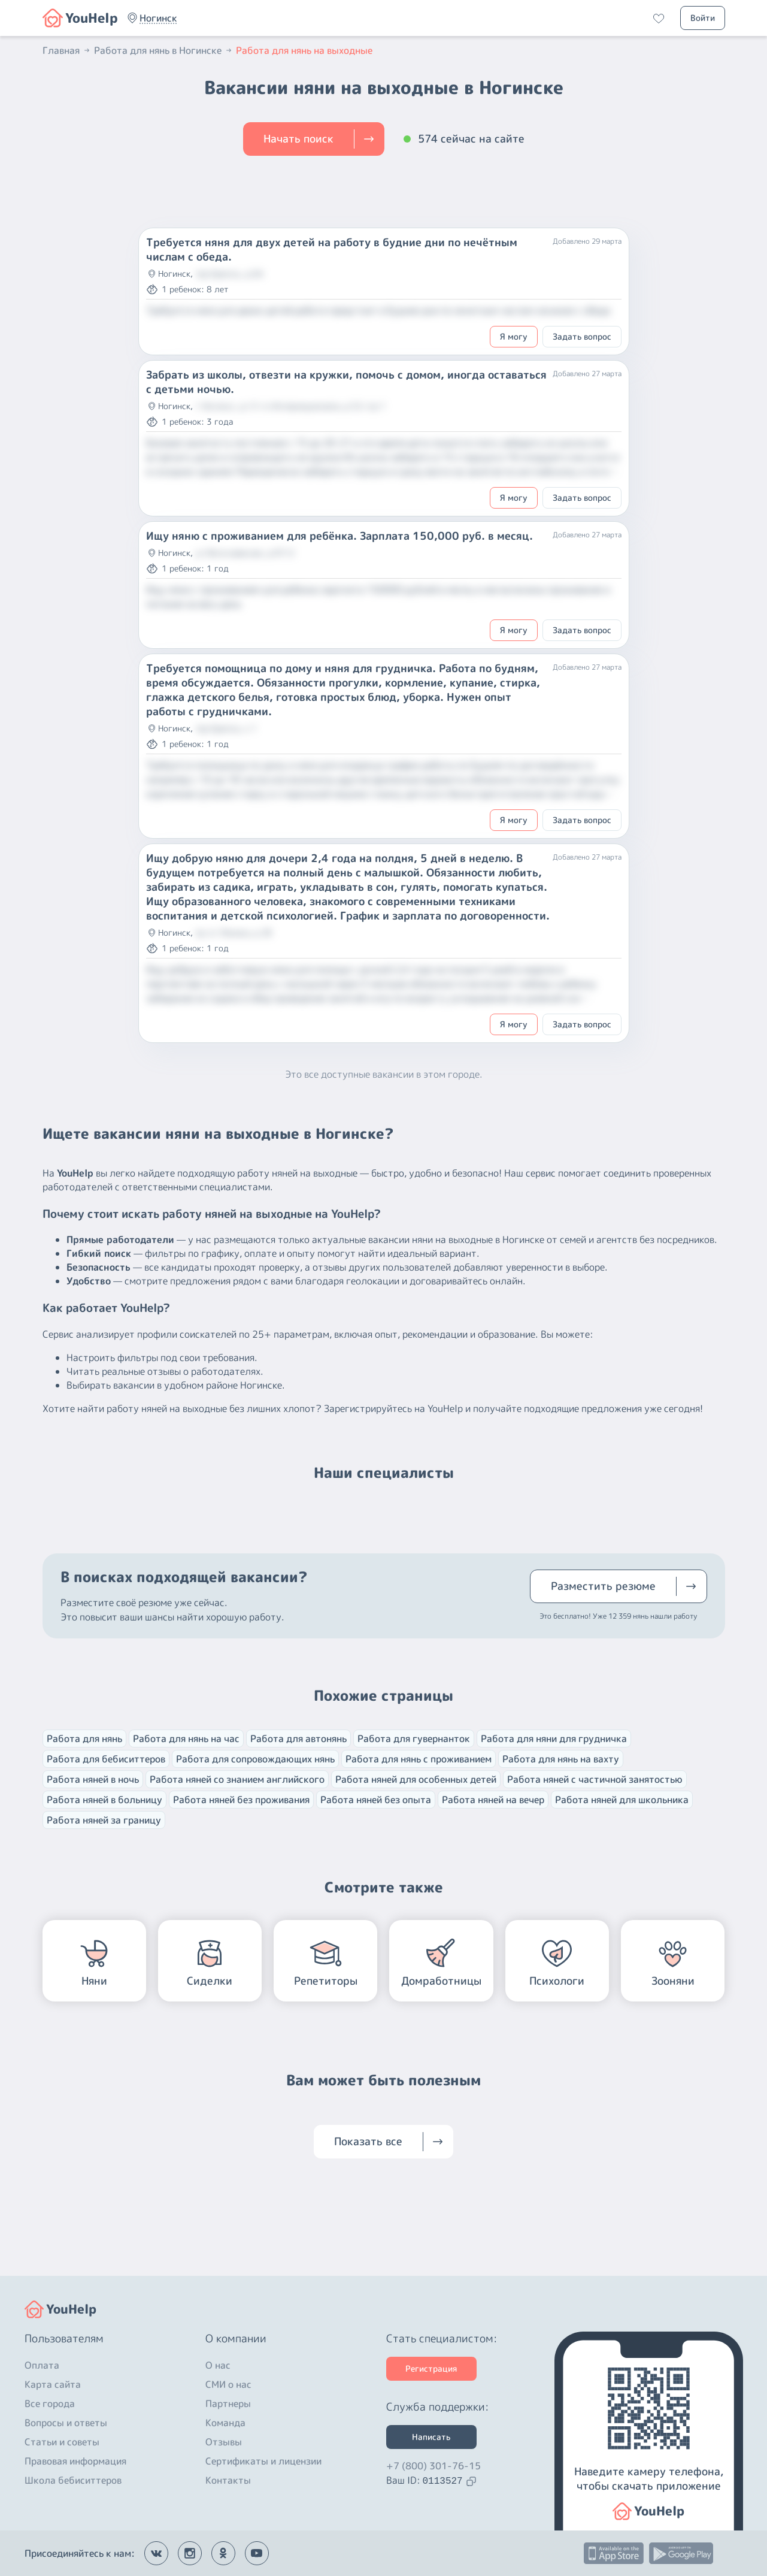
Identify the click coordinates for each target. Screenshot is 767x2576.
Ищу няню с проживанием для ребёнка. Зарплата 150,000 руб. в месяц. (339, 536)
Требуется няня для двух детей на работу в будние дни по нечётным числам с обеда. (331, 249)
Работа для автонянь (298, 1738)
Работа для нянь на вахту (560, 1758)
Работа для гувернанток (413, 1738)
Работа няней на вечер (493, 1799)
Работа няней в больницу (104, 1799)
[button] (158, 18)
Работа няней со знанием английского (237, 1779)
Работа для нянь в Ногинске (164, 50)
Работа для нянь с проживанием (418, 1758)
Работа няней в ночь (93, 1779)
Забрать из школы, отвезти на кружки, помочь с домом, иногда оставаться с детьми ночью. (346, 382)
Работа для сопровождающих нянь (255, 1758)
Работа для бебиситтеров (106, 1758)
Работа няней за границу (104, 1820)
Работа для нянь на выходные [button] (304, 50)
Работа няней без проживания (241, 1799)
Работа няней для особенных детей (415, 1779)
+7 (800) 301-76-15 (433, 2465)
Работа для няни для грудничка (554, 1738)
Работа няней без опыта (375, 1799)
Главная (67, 50)
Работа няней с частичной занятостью (595, 1779)
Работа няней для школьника (622, 1799)
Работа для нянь (84, 1738)
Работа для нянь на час (186, 1738)
